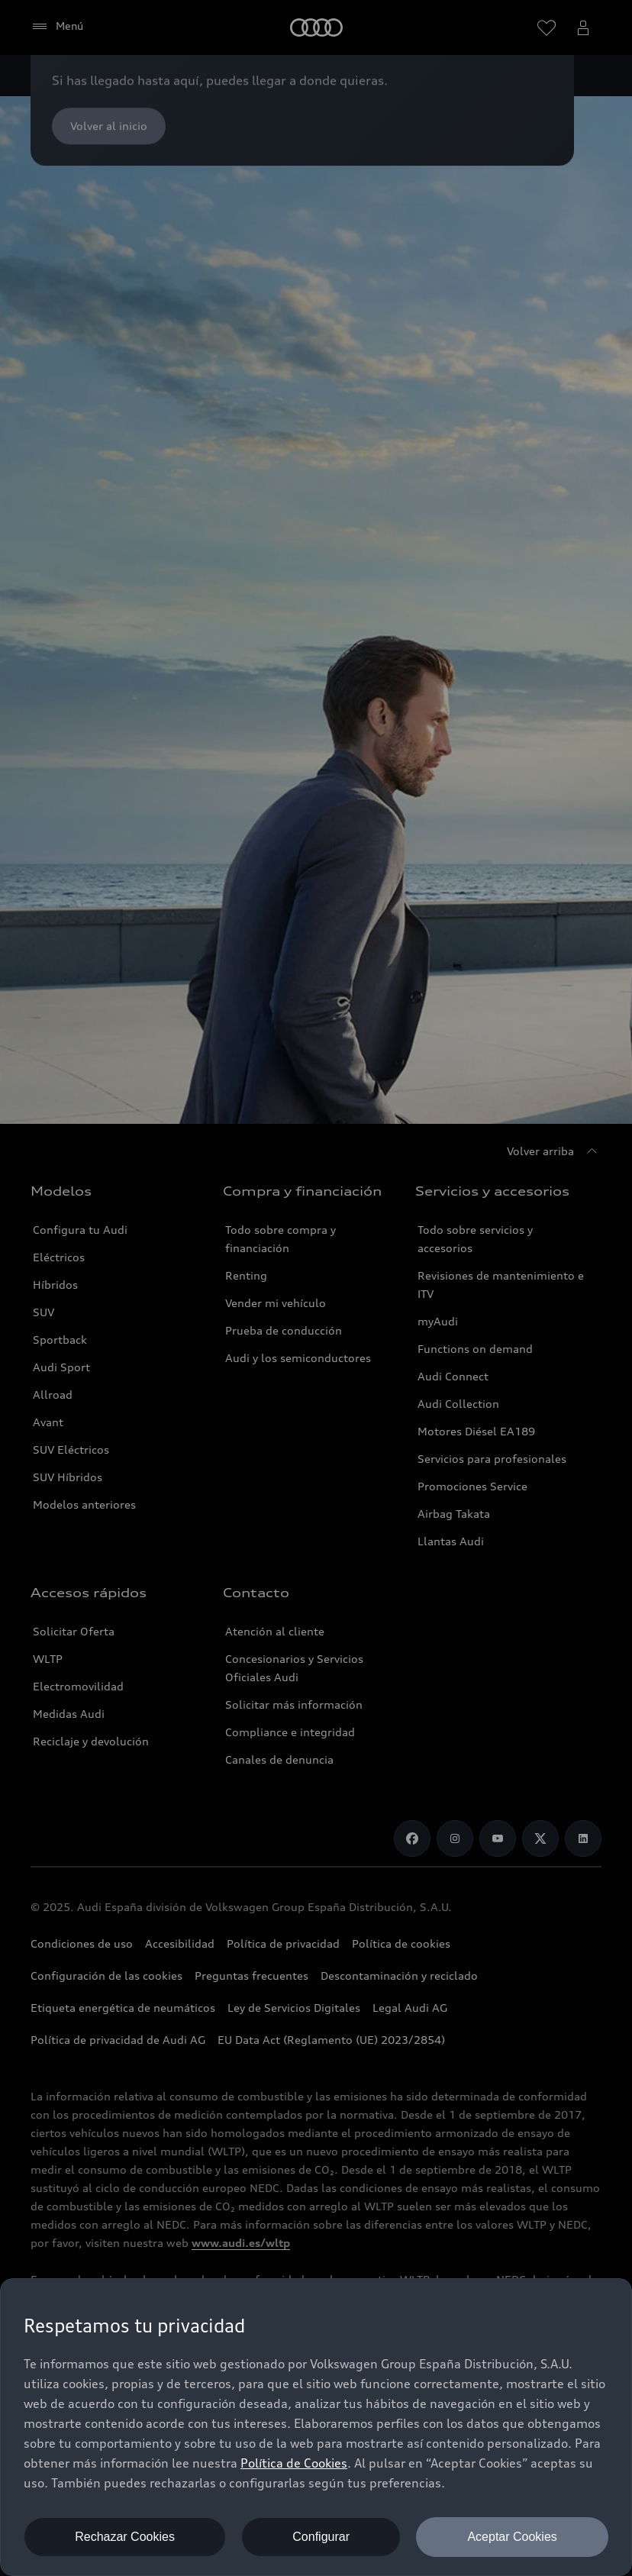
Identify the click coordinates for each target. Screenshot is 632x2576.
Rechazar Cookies (125, 2536)
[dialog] (316, 2427)
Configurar (321, 2536)
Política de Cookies (293, 2463)
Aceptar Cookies (511, 2536)
